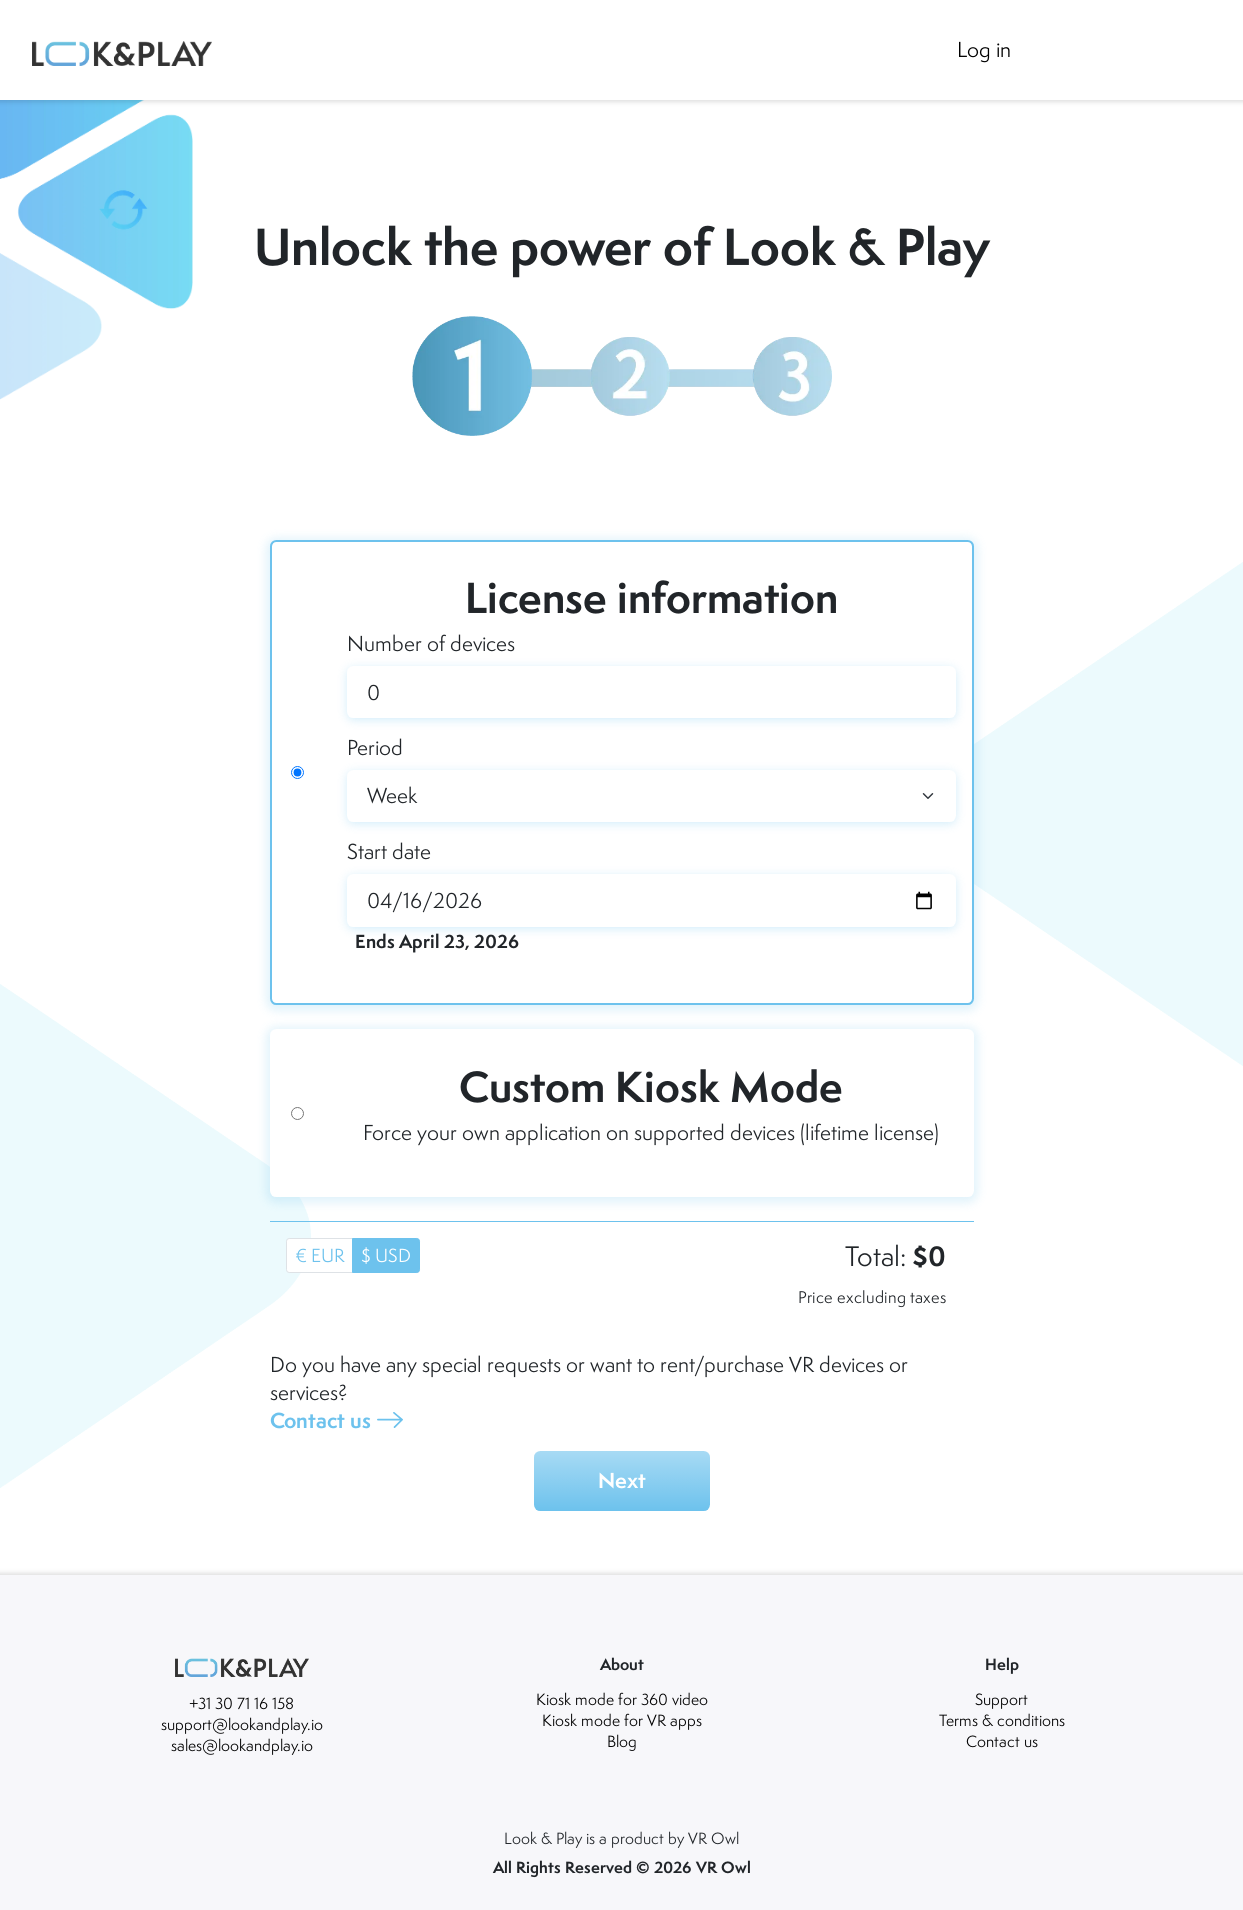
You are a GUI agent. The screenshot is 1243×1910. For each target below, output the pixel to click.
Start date (389, 852)
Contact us (320, 1420)
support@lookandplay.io (242, 1724)
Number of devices (431, 644)
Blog (622, 1741)
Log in (984, 49)
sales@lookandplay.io (242, 1745)
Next (622, 1480)
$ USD (386, 1255)
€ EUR (319, 1255)
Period (375, 748)
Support (1001, 1699)
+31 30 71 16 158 (241, 1703)
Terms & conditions (1002, 1720)
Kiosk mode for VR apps (622, 1720)
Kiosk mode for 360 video (622, 1699)
